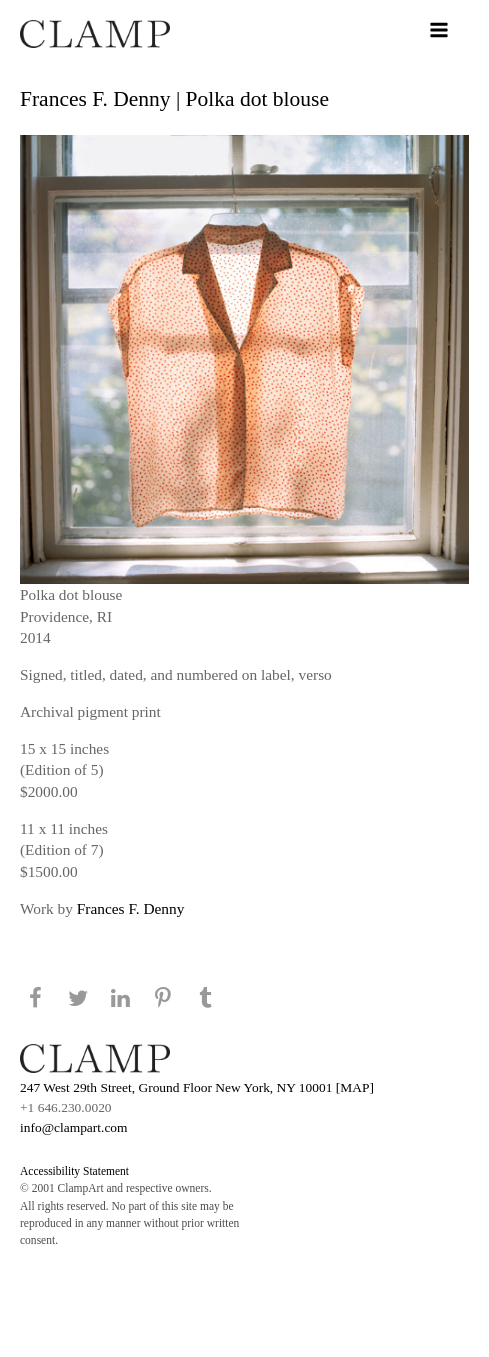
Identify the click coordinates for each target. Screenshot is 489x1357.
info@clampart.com (74, 1127)
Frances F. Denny (131, 908)
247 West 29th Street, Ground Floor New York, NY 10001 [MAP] (197, 1087)
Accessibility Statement (74, 1171)
